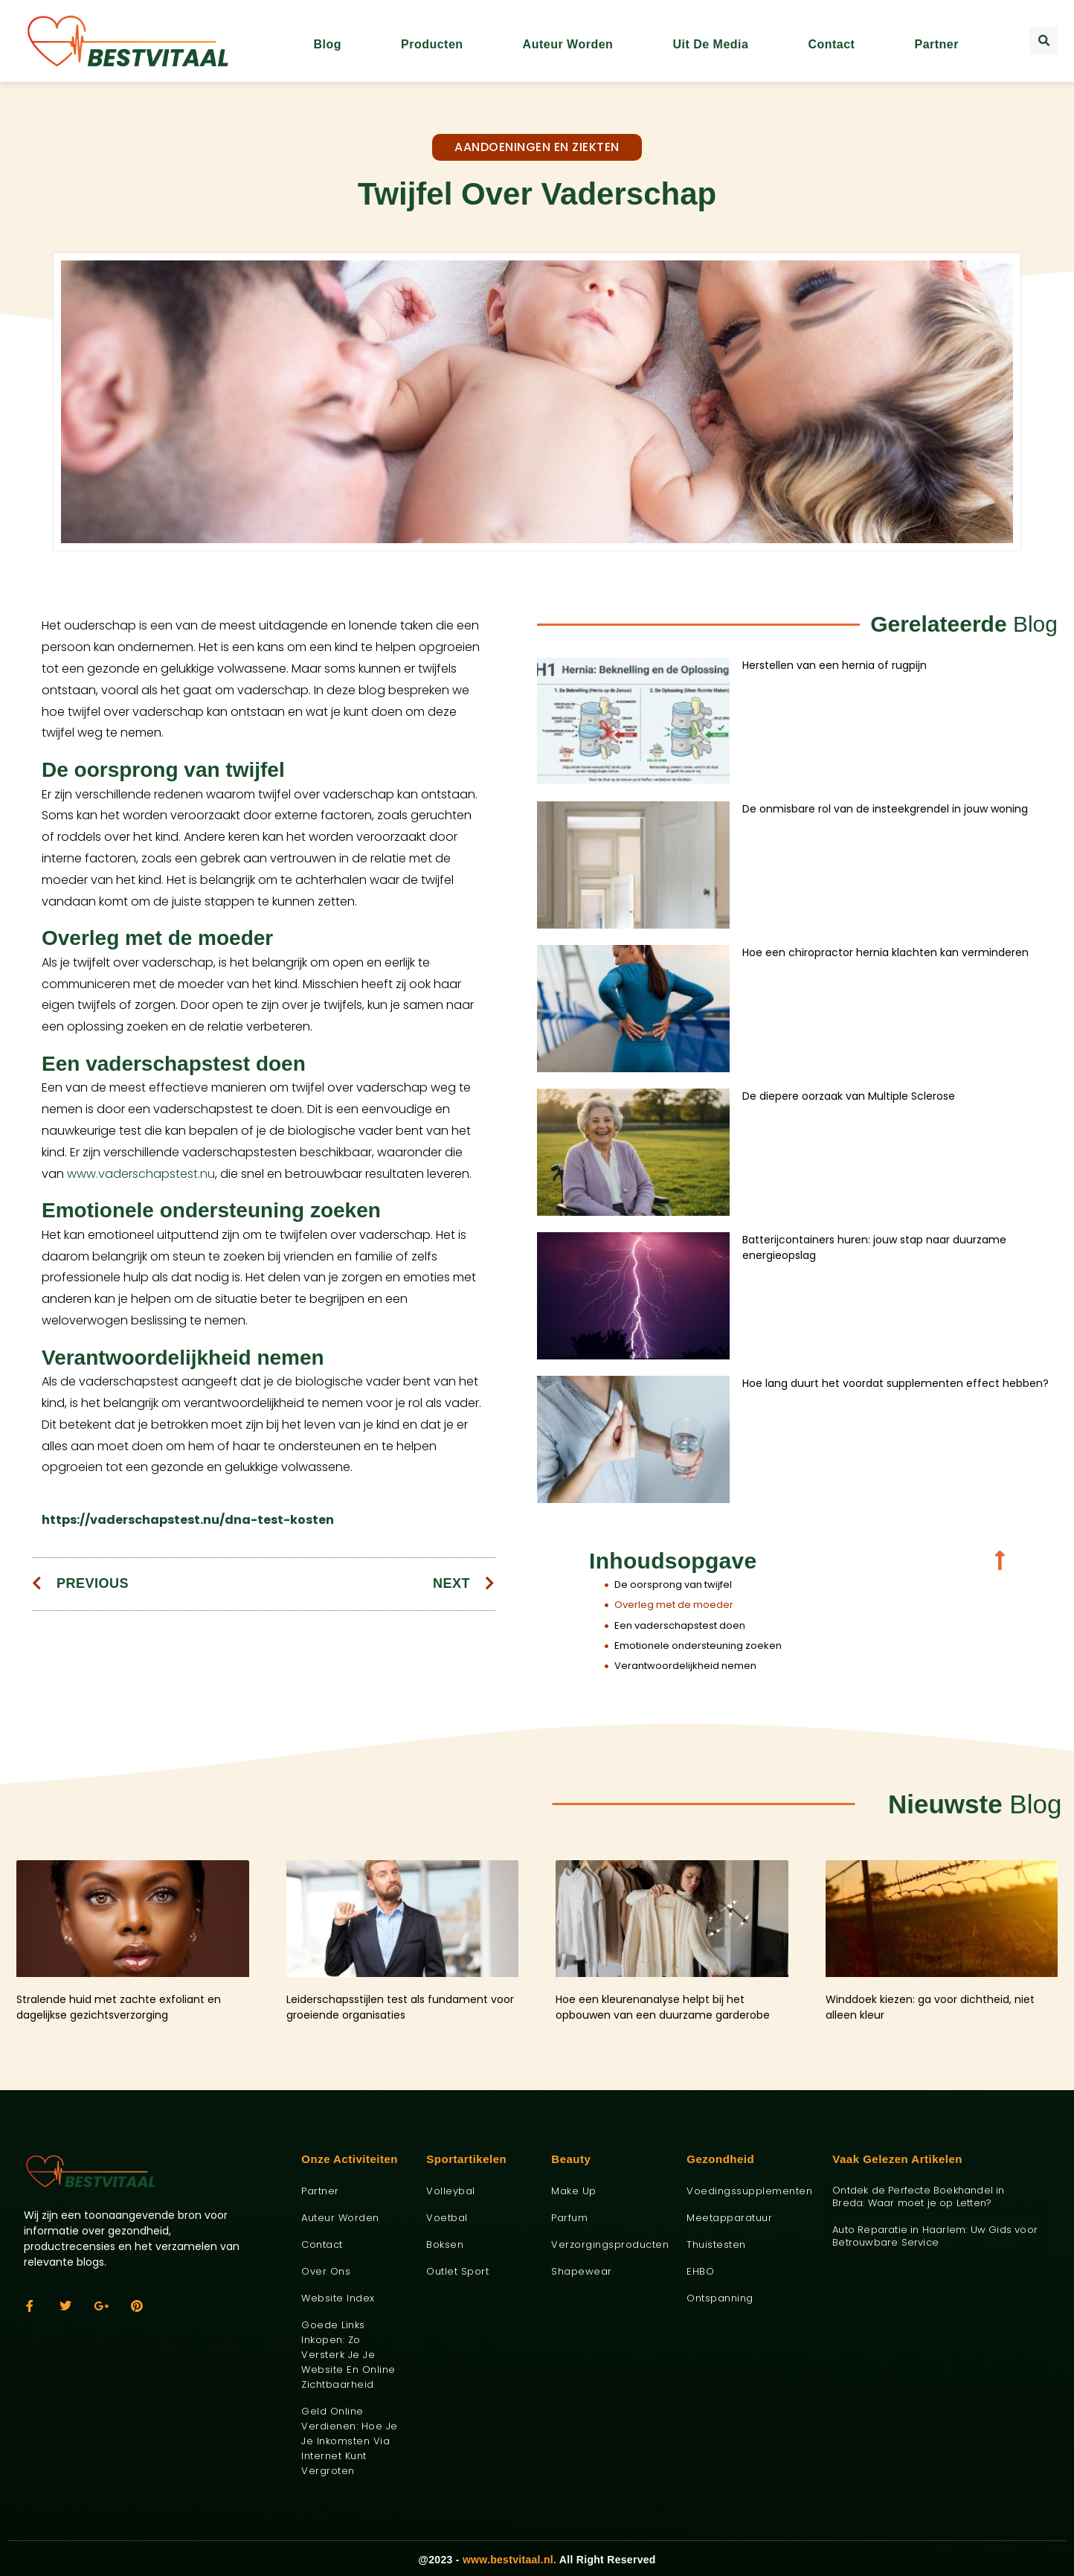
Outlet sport (457, 2271)
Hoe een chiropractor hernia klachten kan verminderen (885, 952)
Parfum (569, 2218)
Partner (936, 44)
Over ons (325, 2271)
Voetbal (447, 2218)
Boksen (444, 2244)
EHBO (700, 2271)
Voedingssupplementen (748, 2191)
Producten (432, 44)
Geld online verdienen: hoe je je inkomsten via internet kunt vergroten (349, 2441)
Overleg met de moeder (673, 1605)
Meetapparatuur (729, 2218)
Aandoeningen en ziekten (537, 147)
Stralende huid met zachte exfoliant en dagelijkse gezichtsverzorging (118, 2007)
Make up (574, 2191)
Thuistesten (716, 2244)
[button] (1043, 41)
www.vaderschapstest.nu (141, 1173)
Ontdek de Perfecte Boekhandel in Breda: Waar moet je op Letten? (918, 2196)
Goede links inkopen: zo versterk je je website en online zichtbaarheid (348, 2354)
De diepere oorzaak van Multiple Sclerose (848, 1096)
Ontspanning (719, 2298)
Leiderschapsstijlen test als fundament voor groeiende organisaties (400, 2007)
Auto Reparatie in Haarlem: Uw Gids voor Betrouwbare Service (935, 2236)
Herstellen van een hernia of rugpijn (834, 665)
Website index (338, 2298)
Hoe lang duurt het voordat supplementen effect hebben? (895, 1383)
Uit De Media (710, 44)
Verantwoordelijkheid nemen (685, 1666)
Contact (831, 44)
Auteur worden (568, 44)
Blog (327, 44)
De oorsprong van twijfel (673, 1584)
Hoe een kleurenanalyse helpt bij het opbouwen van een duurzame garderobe (663, 2007)
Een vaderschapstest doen (679, 1625)
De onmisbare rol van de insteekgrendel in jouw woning (885, 808)
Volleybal (450, 2191)
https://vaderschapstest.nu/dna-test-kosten (188, 1519)
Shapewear (581, 2271)
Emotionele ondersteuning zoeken (698, 1645)
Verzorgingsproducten (607, 2244)
